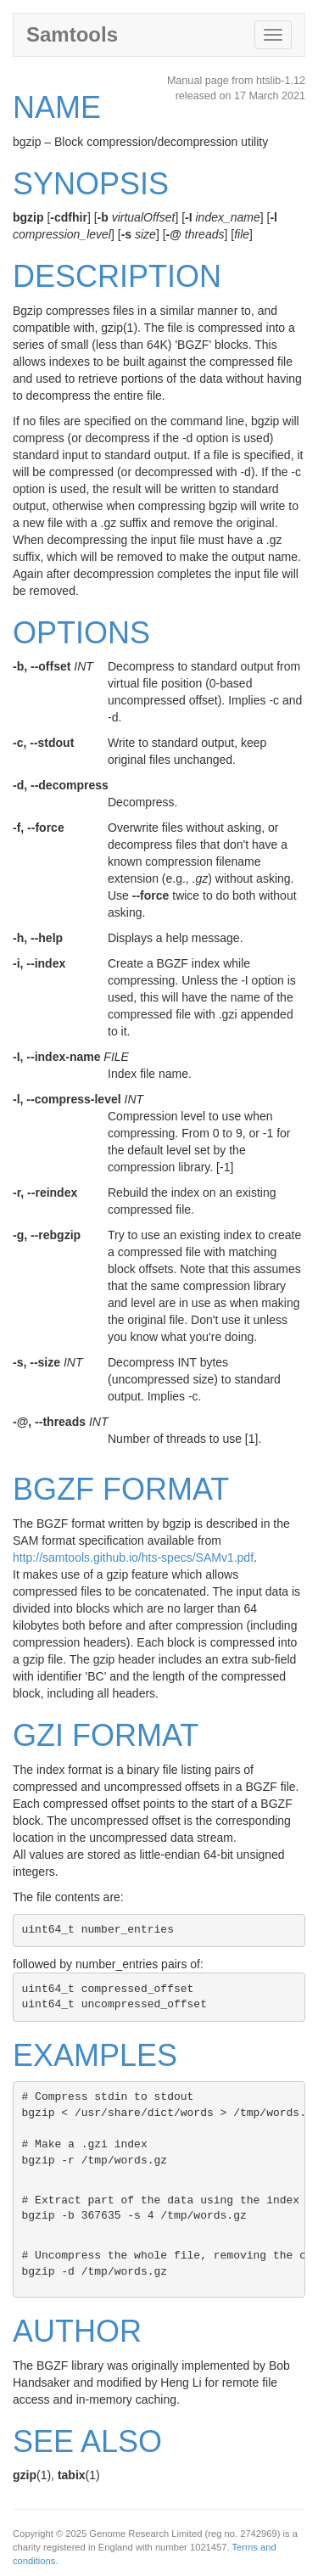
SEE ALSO (87, 2441)
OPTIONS (81, 632)
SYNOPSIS (91, 183)
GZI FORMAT (105, 1735)
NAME (57, 107)
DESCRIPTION (117, 276)
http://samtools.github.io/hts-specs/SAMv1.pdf (133, 1557)
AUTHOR (77, 2331)
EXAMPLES (95, 2055)
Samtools (72, 34)
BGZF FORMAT (121, 1489)
